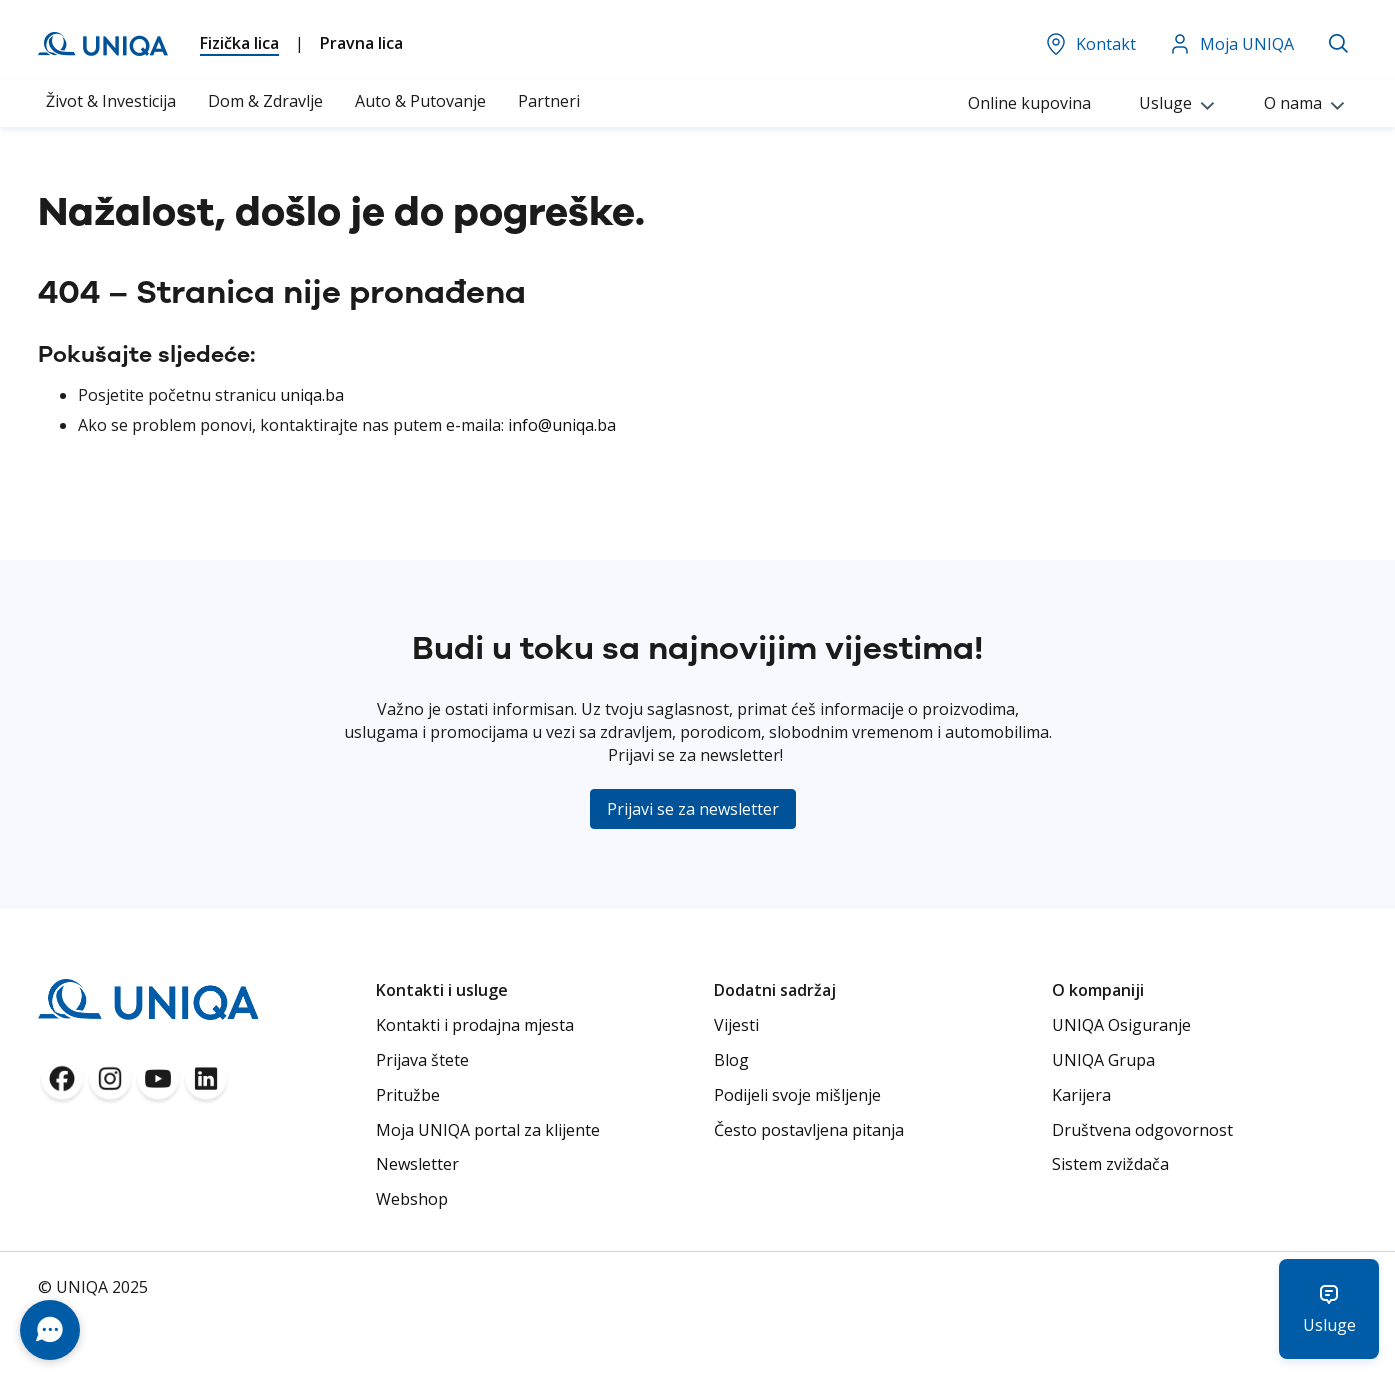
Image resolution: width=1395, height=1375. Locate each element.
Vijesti (736, 1025)
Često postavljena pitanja (809, 1130)
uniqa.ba (312, 395)
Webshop (412, 1199)
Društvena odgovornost (1142, 1130)
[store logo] (103, 44)
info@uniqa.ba (562, 425)
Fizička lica (239, 43)
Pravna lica (361, 43)
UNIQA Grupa (1103, 1060)
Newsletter (417, 1164)
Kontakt (1090, 44)
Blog (731, 1060)
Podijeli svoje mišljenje (797, 1095)
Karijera (1081, 1095)
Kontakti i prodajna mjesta (475, 1025)
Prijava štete (422, 1060)
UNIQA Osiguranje (1121, 1025)
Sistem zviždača (1110, 1164)
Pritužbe (408, 1095)
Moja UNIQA (1231, 44)
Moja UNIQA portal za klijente (488, 1130)
